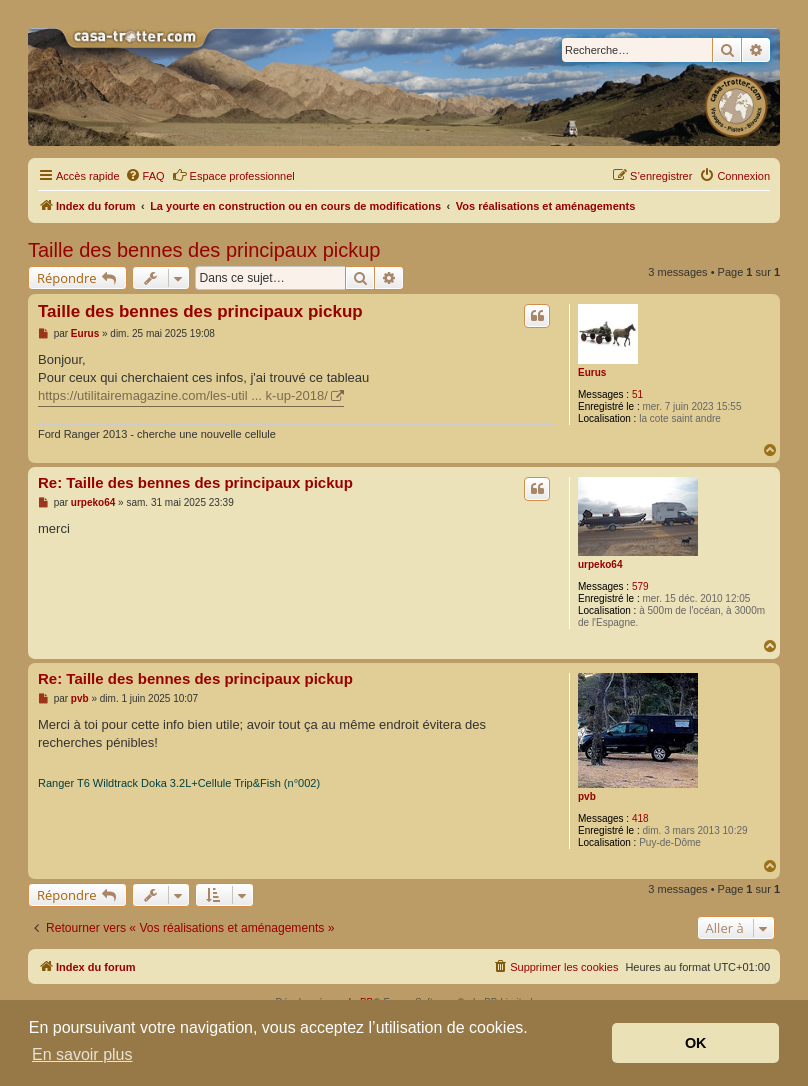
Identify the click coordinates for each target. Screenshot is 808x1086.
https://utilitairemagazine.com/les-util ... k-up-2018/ (183, 395)
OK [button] (696, 1043)
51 (637, 394)
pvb (587, 796)
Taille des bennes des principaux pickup (204, 250)
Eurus (592, 372)
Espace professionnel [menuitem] (233, 175)
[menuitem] (145, 176)
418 (640, 818)
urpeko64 (600, 564)
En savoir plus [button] (82, 1054)
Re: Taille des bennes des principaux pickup (195, 482)
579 (640, 586)
